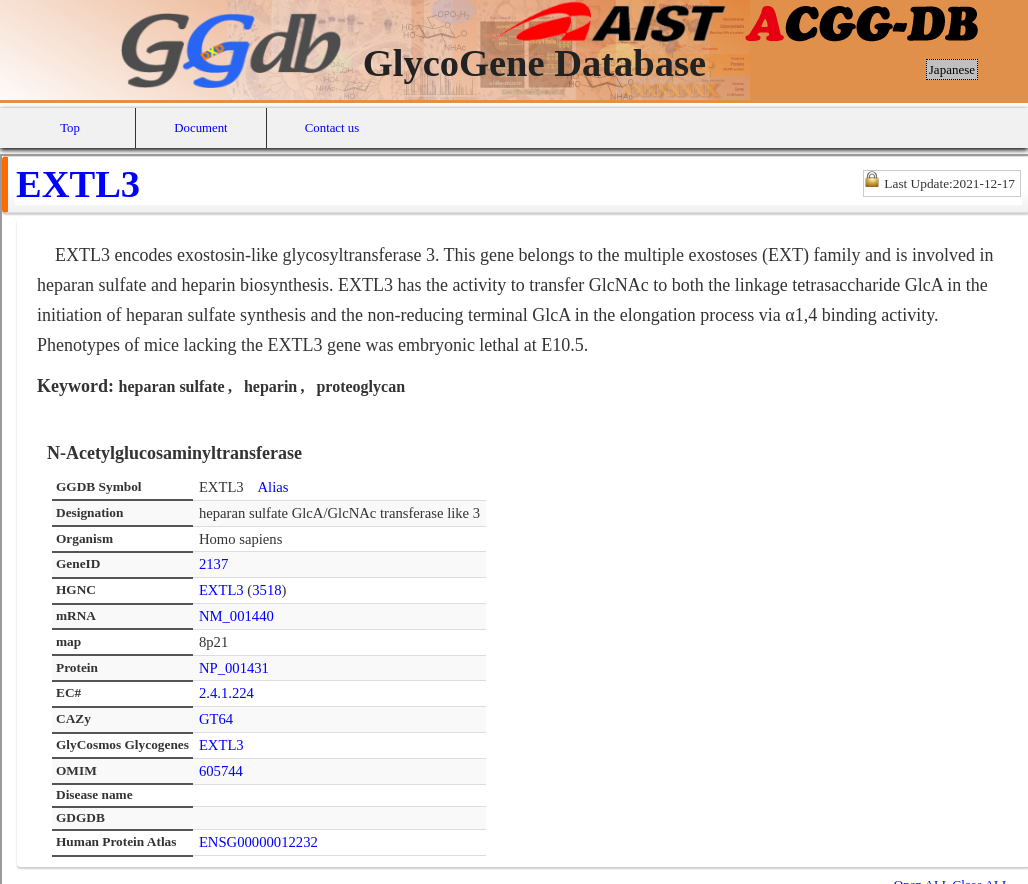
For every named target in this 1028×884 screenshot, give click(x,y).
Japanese (952, 69)
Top (70, 128)
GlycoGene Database (534, 63)
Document (200, 128)
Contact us (332, 128)
